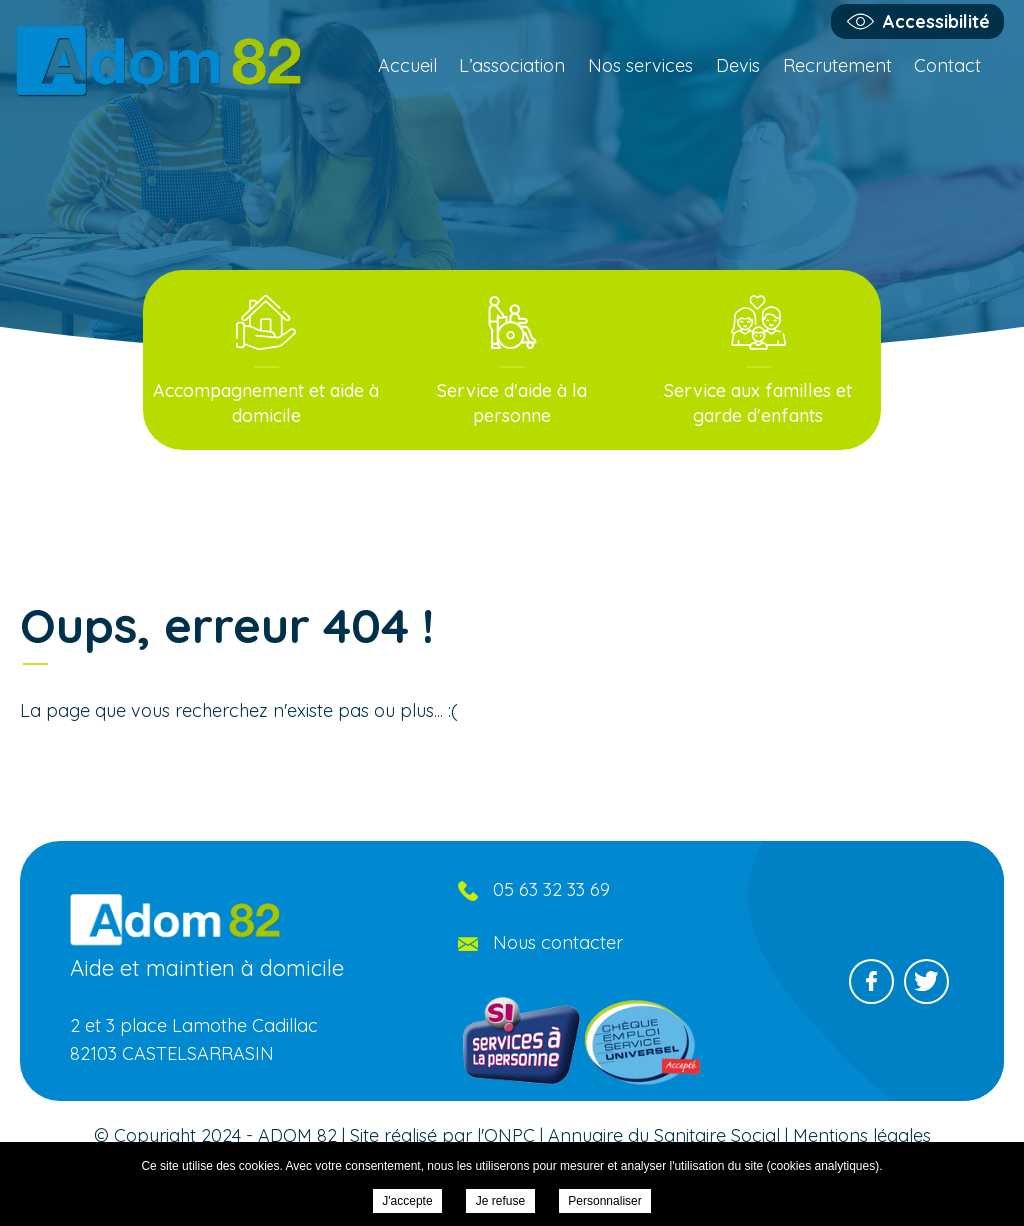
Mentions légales (862, 1135)
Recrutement (837, 65)
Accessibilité (936, 21)
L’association (512, 65)
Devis (738, 65)
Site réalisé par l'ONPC (442, 1135)
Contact (947, 65)
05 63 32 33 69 (551, 889)
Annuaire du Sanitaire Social (664, 1135)
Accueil (407, 65)
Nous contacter (558, 942)
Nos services (640, 65)
